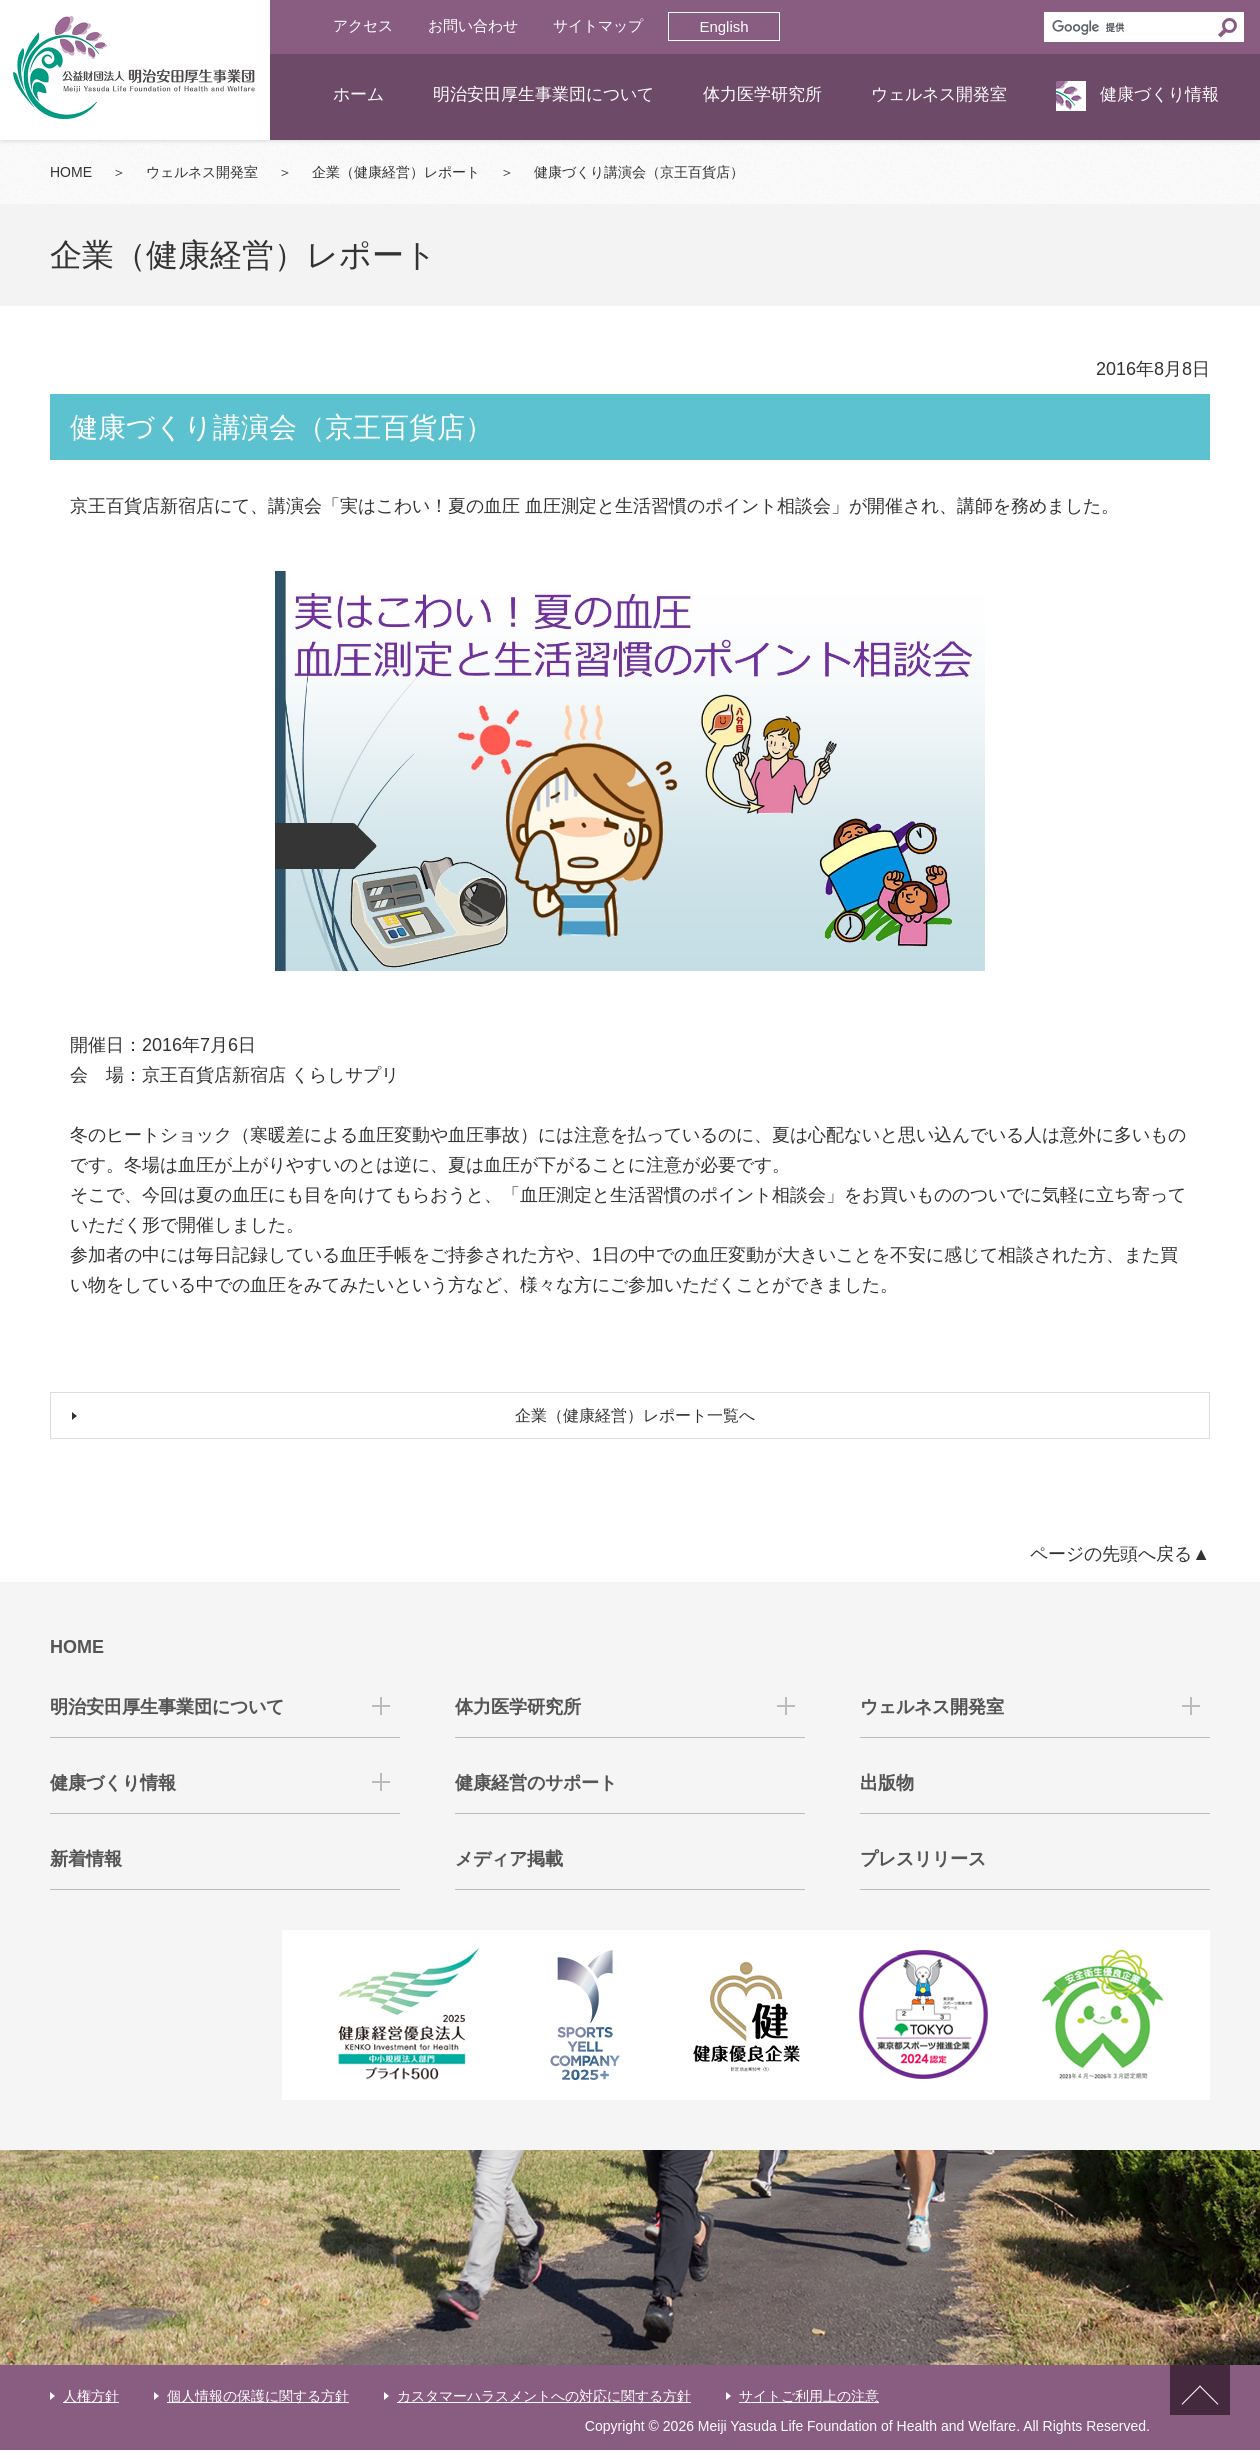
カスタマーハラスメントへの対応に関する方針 (544, 2405)
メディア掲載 (509, 1869)
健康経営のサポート (536, 1793)
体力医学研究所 (762, 94)
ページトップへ (1200, 2416)
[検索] (1128, 27)
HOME (71, 172)
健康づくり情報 (1159, 94)
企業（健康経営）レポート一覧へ (640, 1421)
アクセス (363, 25)
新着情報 (86, 1869)
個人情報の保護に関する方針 (258, 2405)
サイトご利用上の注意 (809, 2405)
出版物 (887, 1793)
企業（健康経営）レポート (396, 172)
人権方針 (91, 2405)
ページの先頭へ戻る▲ (1120, 1564)
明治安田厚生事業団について (543, 94)
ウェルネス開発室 (939, 94)
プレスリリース (923, 1869)
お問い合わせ (473, 25)
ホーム (358, 94)
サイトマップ (598, 25)
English (723, 26)
